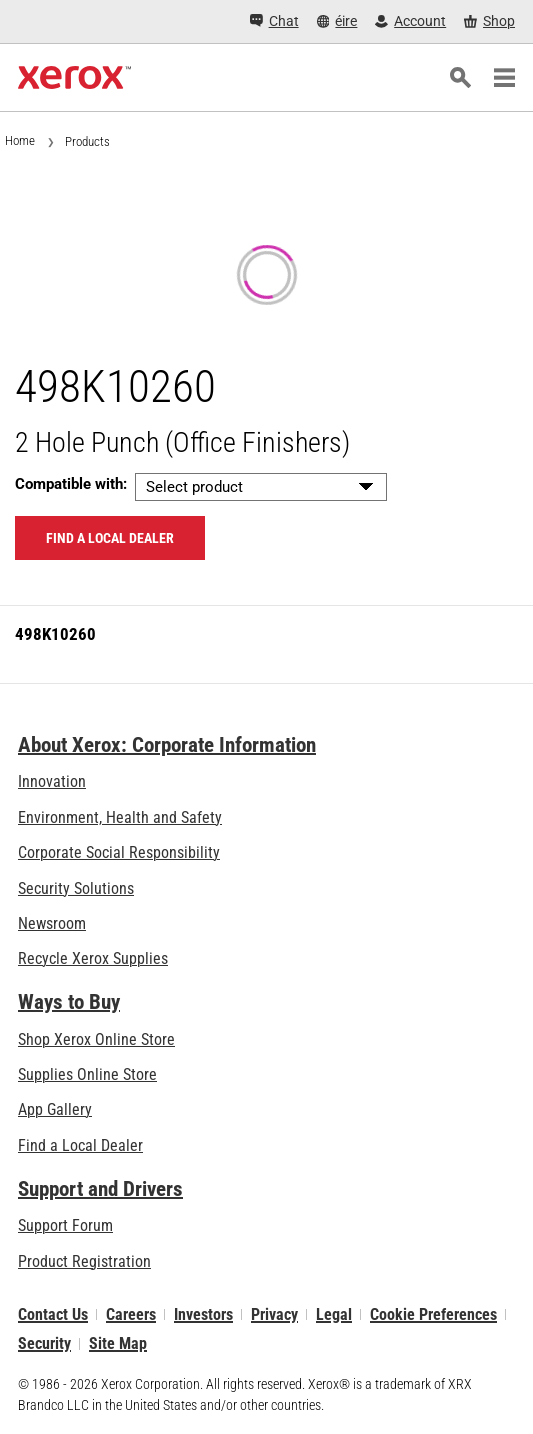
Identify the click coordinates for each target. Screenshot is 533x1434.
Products (87, 141)
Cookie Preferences (433, 1314)
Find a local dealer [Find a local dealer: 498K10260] (110, 538)
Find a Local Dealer (80, 1145)
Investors (203, 1314)
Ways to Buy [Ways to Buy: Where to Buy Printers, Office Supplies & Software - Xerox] (69, 1002)
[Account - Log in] (410, 21)
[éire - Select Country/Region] (337, 21)
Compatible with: (71, 484)
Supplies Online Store (87, 1074)
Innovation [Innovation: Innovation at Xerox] (52, 781)
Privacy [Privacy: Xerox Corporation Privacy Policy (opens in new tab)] (274, 1314)
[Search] (460, 78)
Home (20, 140)
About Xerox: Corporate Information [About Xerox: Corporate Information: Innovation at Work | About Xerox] (167, 745)
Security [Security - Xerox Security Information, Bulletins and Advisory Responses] (44, 1343)
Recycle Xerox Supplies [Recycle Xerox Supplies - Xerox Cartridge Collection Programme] (93, 958)
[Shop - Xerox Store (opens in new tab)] (489, 21)
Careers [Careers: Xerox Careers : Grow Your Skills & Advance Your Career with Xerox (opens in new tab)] (131, 1314)
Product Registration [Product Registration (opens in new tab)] (84, 1261)
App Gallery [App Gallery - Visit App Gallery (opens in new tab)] (55, 1109)
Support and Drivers (100, 1189)
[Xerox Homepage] (74, 78)
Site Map (118, 1343)
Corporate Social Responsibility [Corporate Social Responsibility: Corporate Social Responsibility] (119, 852)
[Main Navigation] (504, 78)
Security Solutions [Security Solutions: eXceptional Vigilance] (76, 888)
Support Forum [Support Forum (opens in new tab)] (65, 1225)
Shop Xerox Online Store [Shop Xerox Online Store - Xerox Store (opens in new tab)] (96, 1039)
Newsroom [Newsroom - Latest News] (52, 923)
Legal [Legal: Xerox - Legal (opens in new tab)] (334, 1314)
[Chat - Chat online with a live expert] (274, 22)
